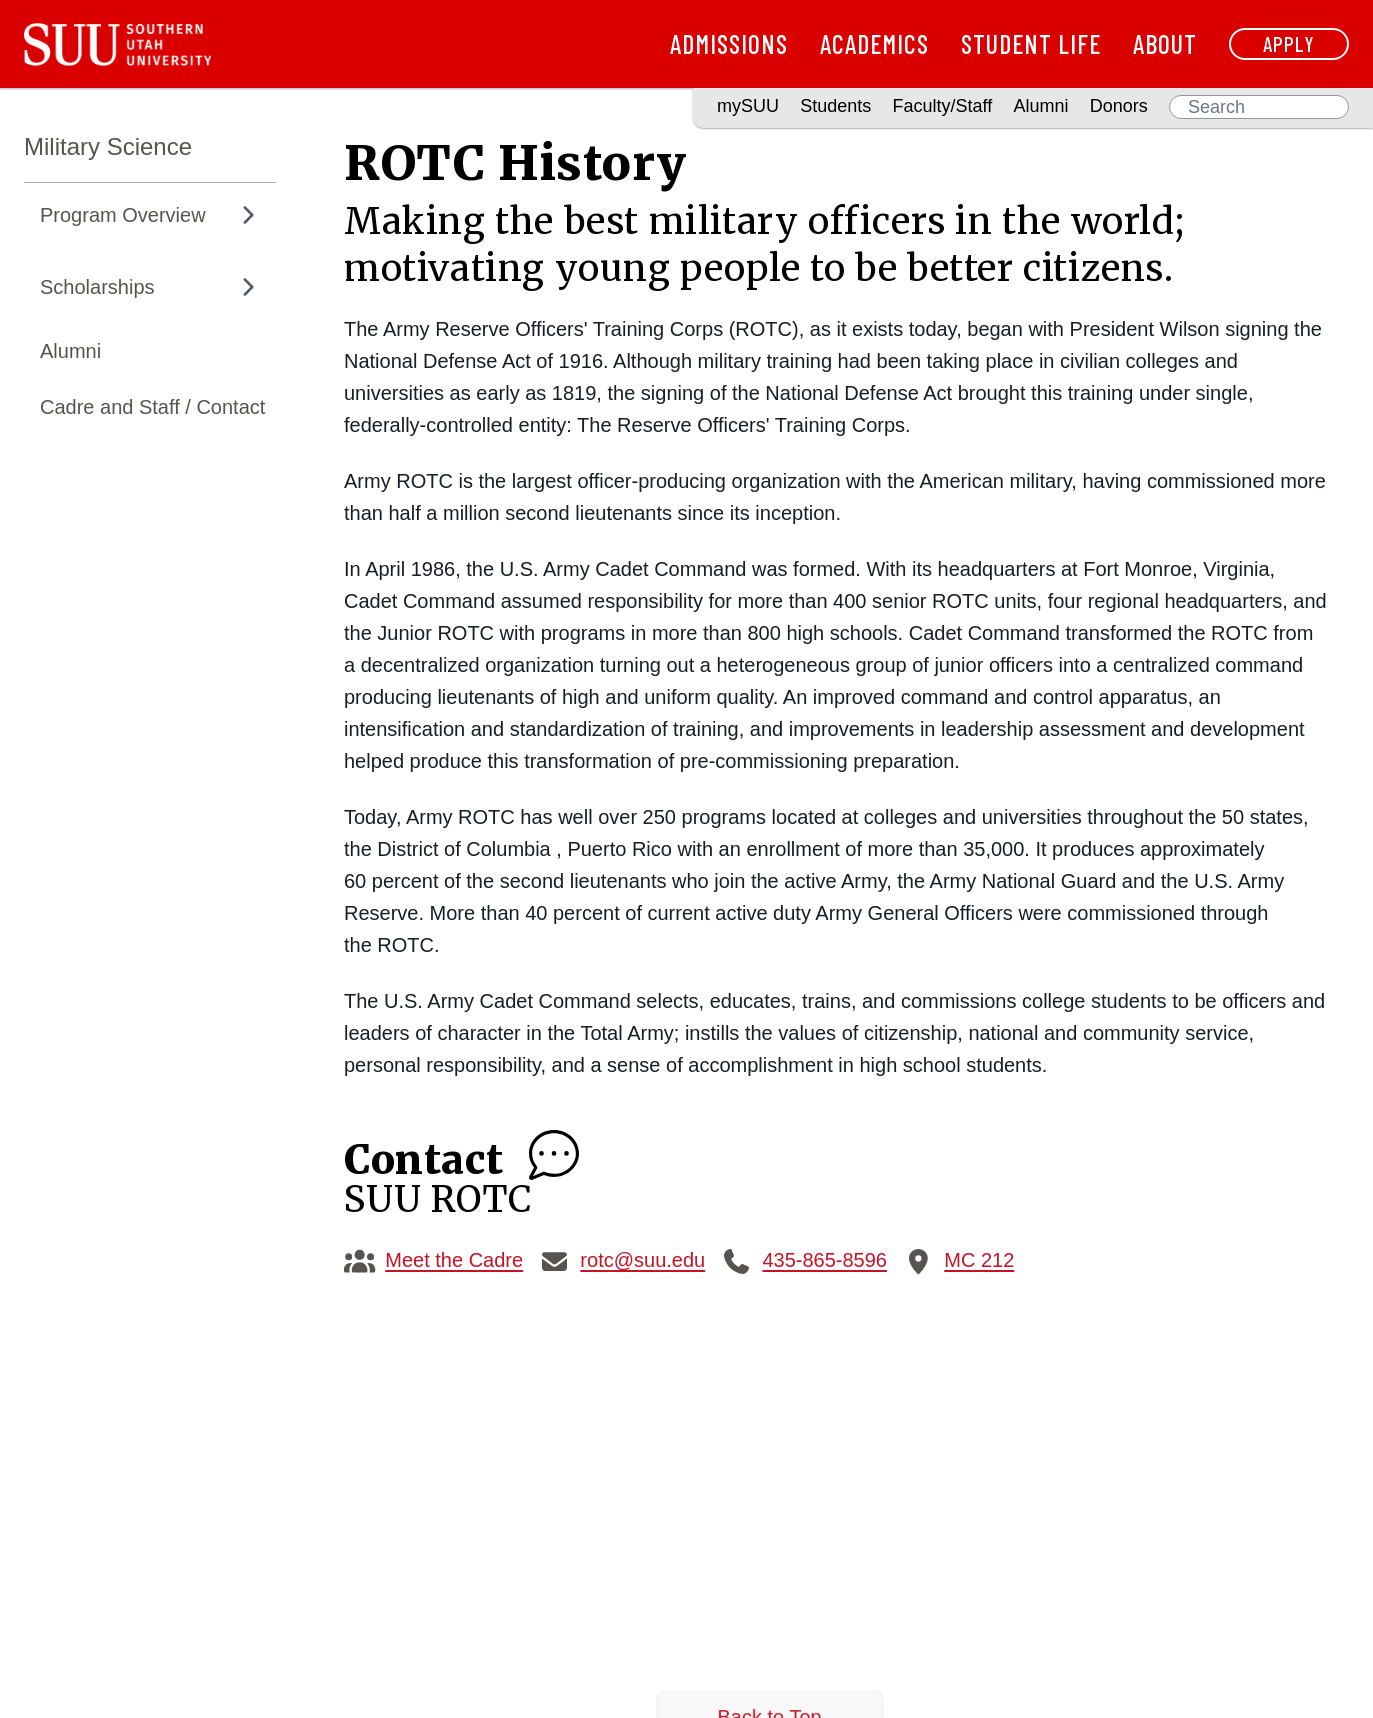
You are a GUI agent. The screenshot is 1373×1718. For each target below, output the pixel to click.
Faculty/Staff (943, 106)
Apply (1289, 43)
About (1165, 43)
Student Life (1031, 43)
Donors (1119, 106)
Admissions (729, 43)
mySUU (748, 106)
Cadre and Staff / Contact (152, 407)
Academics (874, 43)
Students (835, 106)
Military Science (108, 146)
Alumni (1040, 106)
